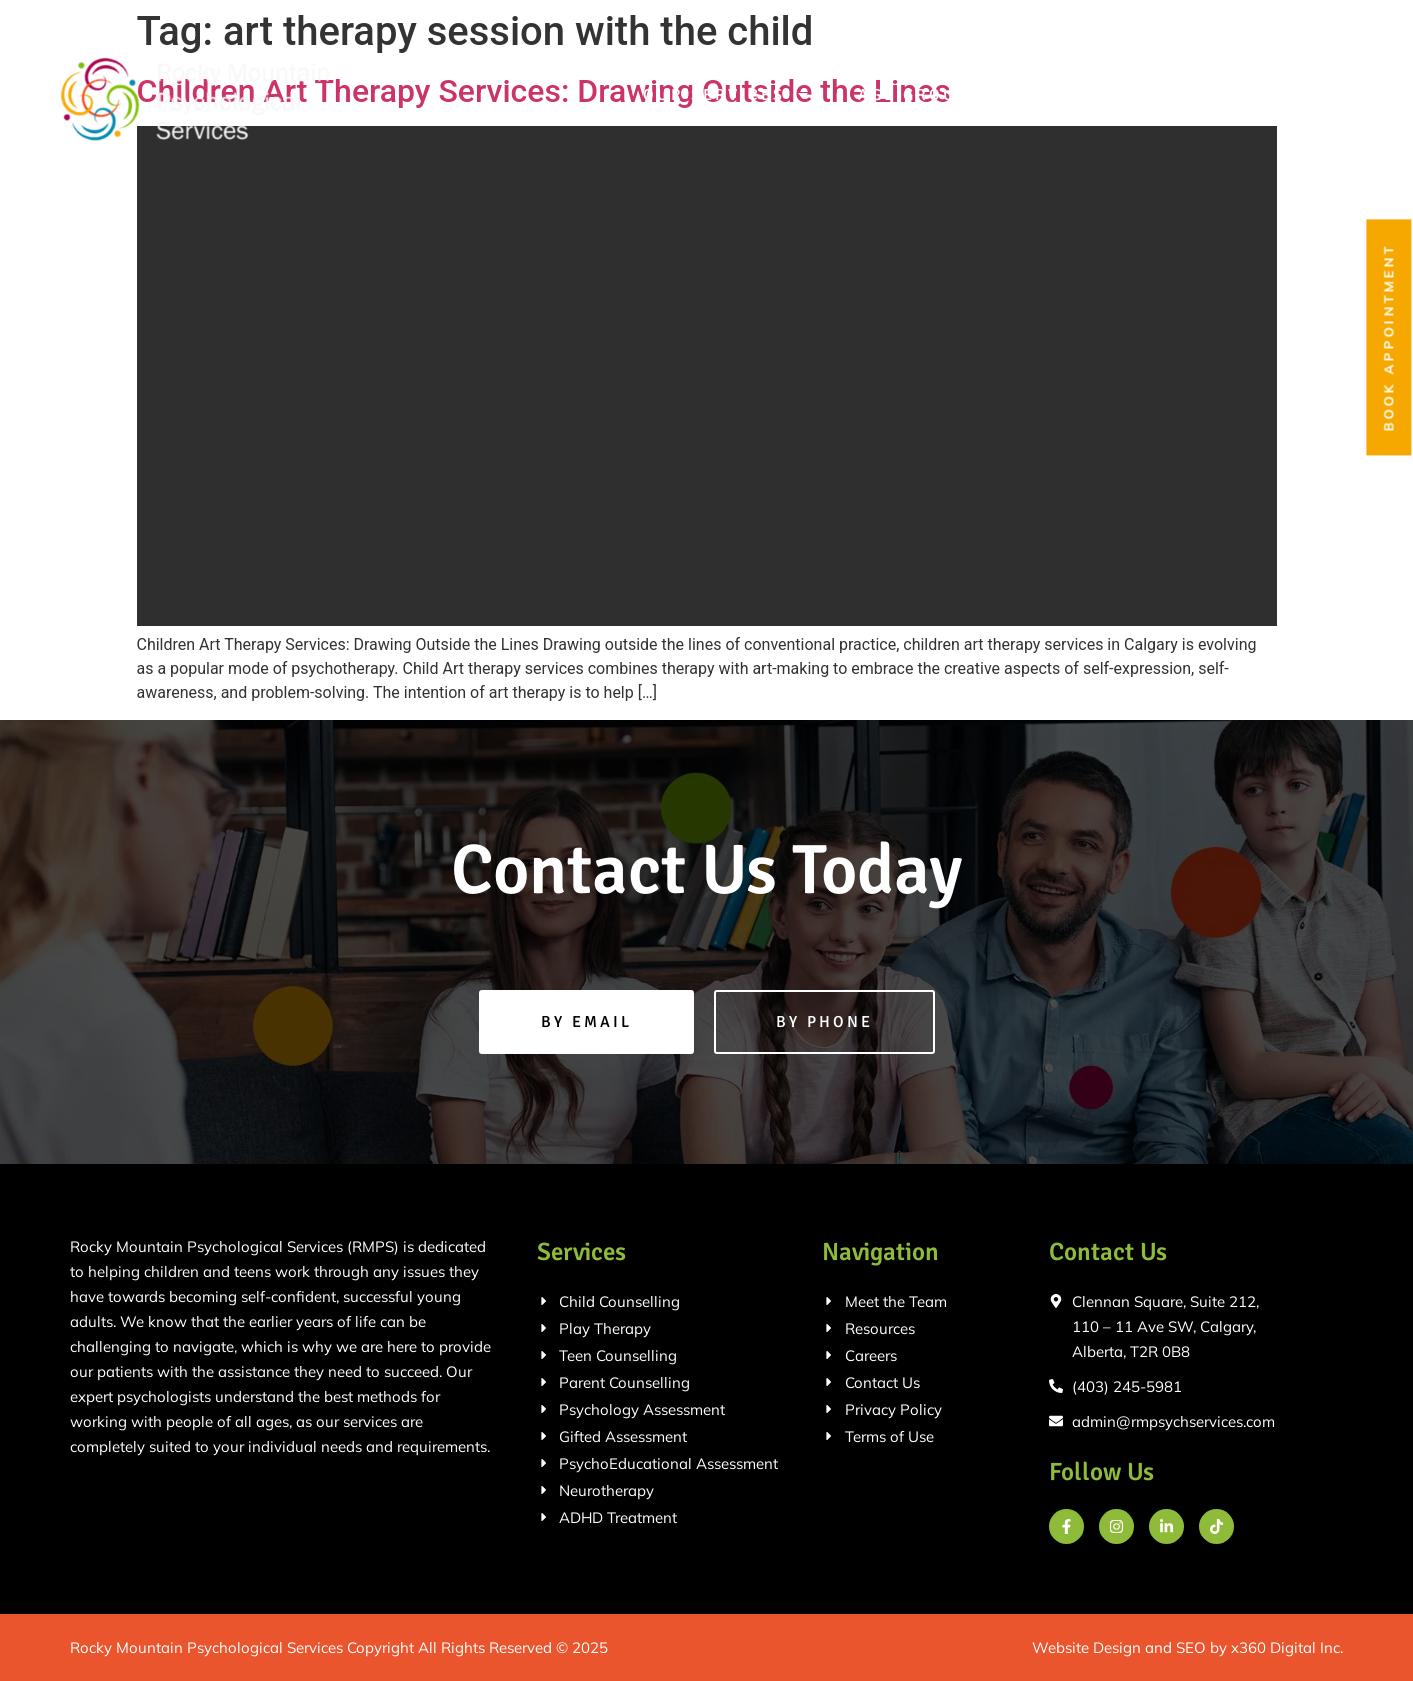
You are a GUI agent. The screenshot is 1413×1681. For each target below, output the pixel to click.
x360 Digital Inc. (1287, 1647)
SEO (1191, 1647)
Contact (1299, 95)
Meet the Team (1131, 95)
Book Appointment (1389, 338)
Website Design (1086, 1647)
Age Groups (932, 95)
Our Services (727, 95)
